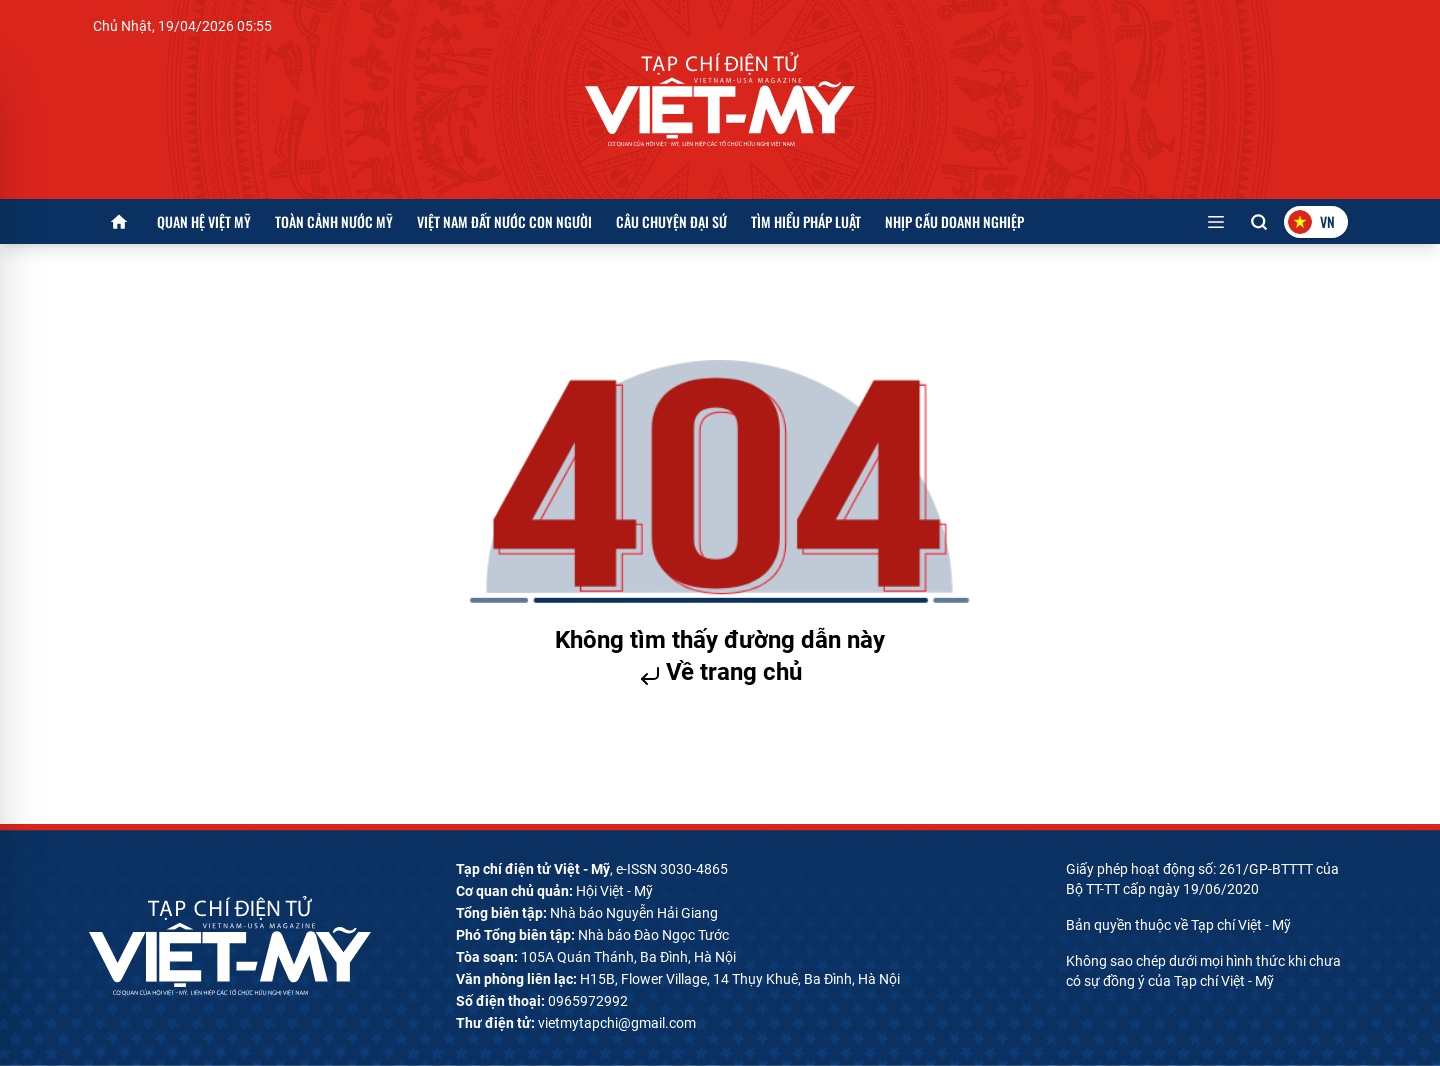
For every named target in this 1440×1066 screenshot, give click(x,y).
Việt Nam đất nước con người (504, 221)
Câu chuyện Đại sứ (671, 221)
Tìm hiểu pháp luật (806, 221)
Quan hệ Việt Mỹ (204, 221)
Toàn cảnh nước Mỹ (334, 221)
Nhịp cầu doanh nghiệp (954, 221)
